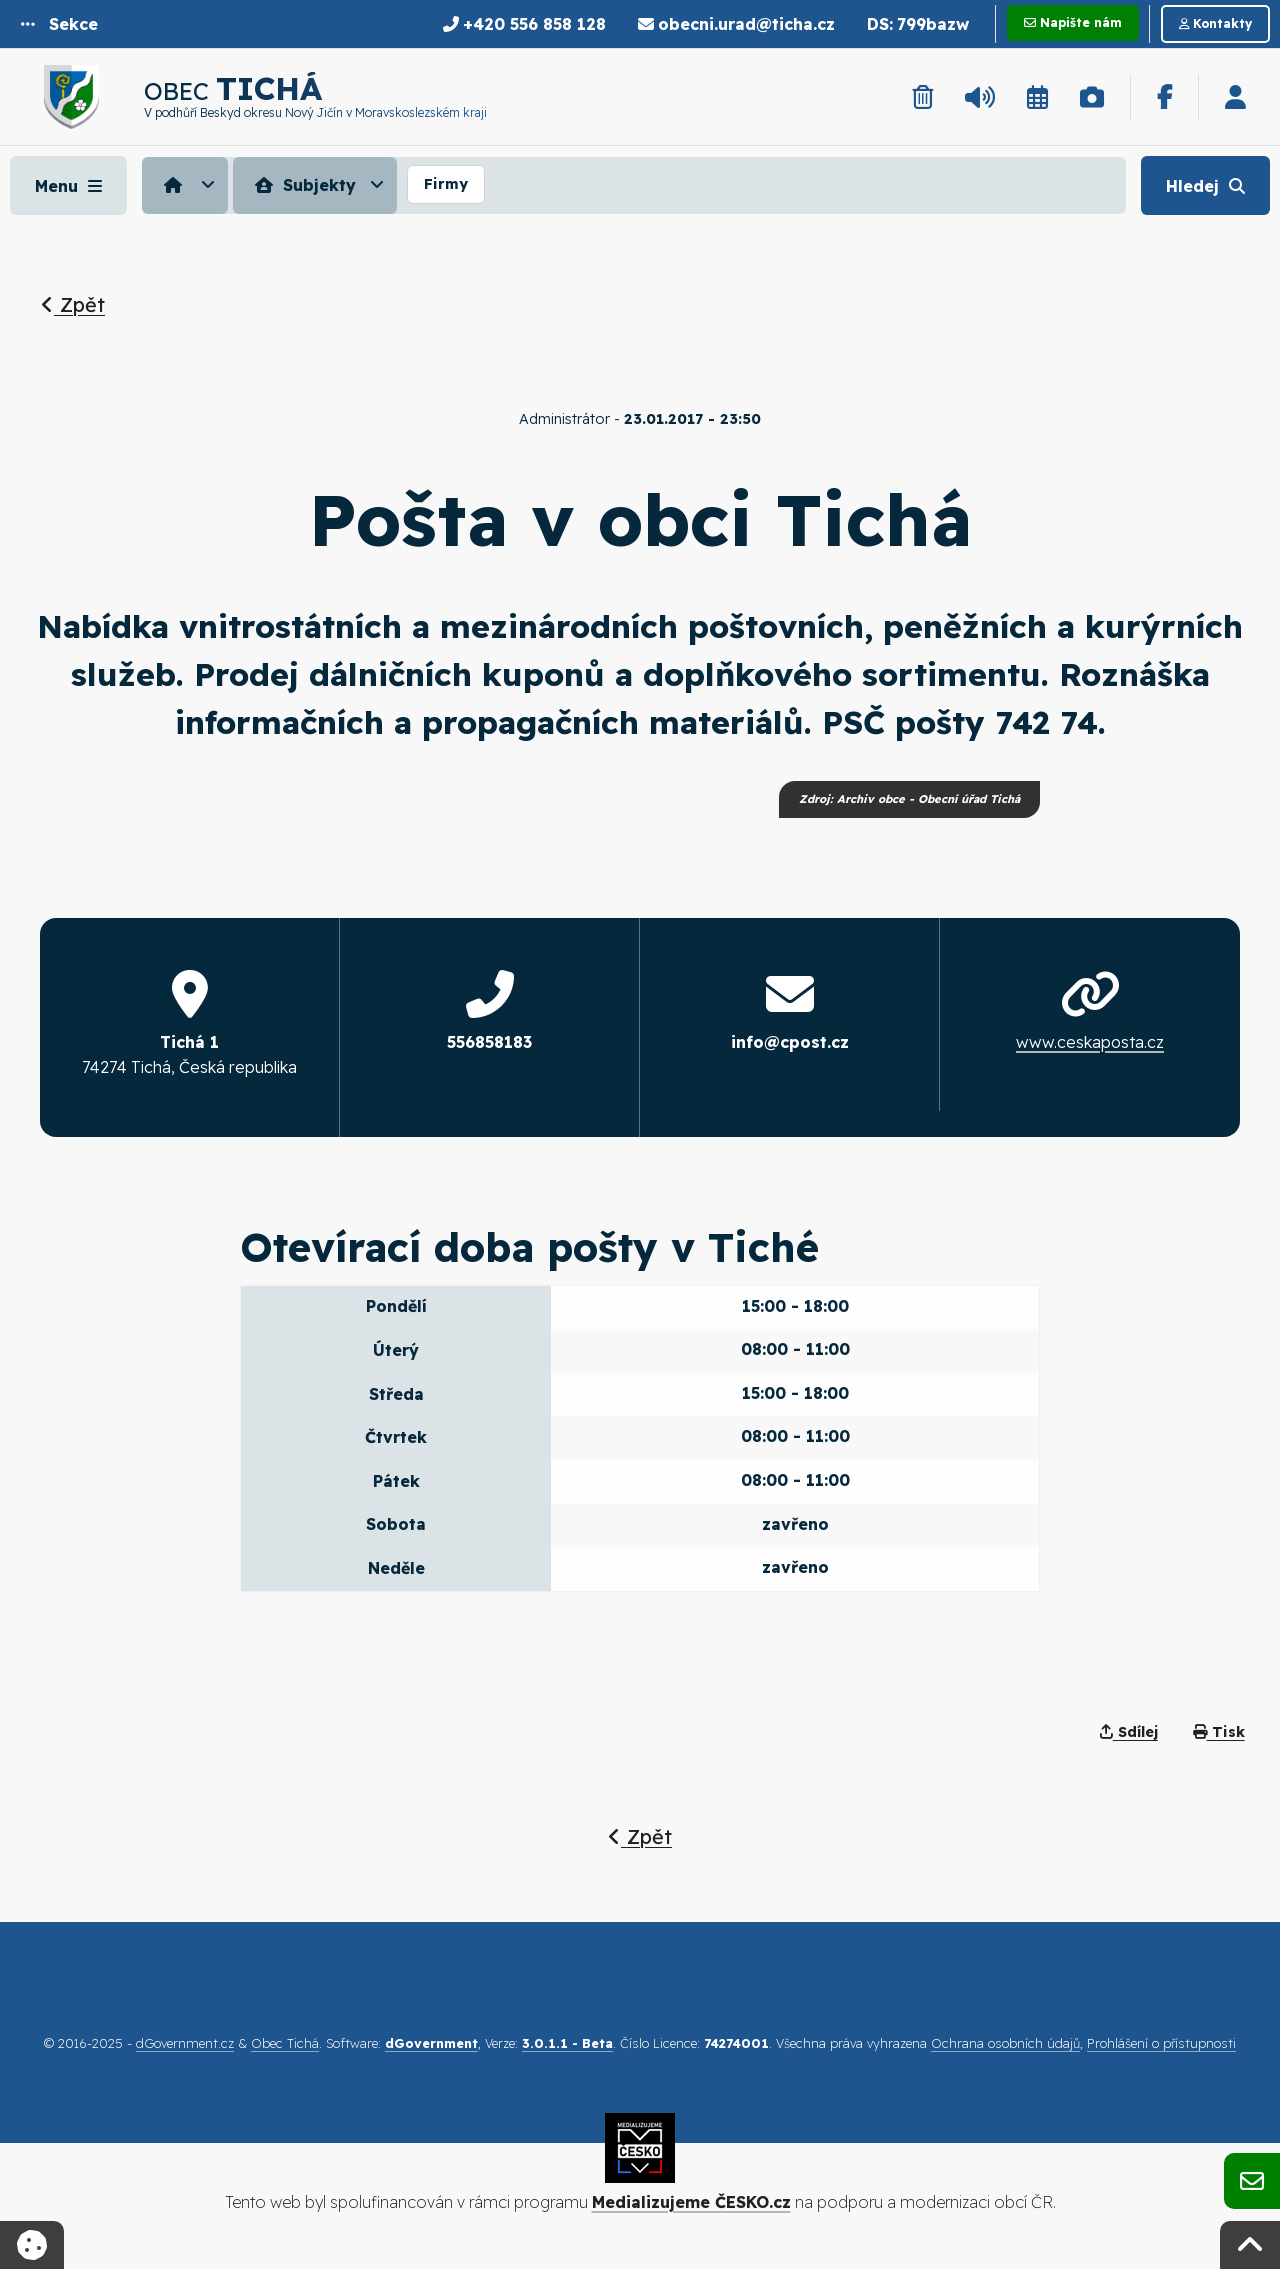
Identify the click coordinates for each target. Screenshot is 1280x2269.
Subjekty (303, 185)
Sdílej (1129, 1732)
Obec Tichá (285, 2043)
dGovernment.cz (185, 2043)
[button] (59, 24)
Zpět (73, 304)
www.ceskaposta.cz (1090, 1042)
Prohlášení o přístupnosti (1161, 2043)
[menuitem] (187, 185)
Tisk (1219, 1732)
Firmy (446, 184)
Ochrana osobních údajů (1005, 2043)
